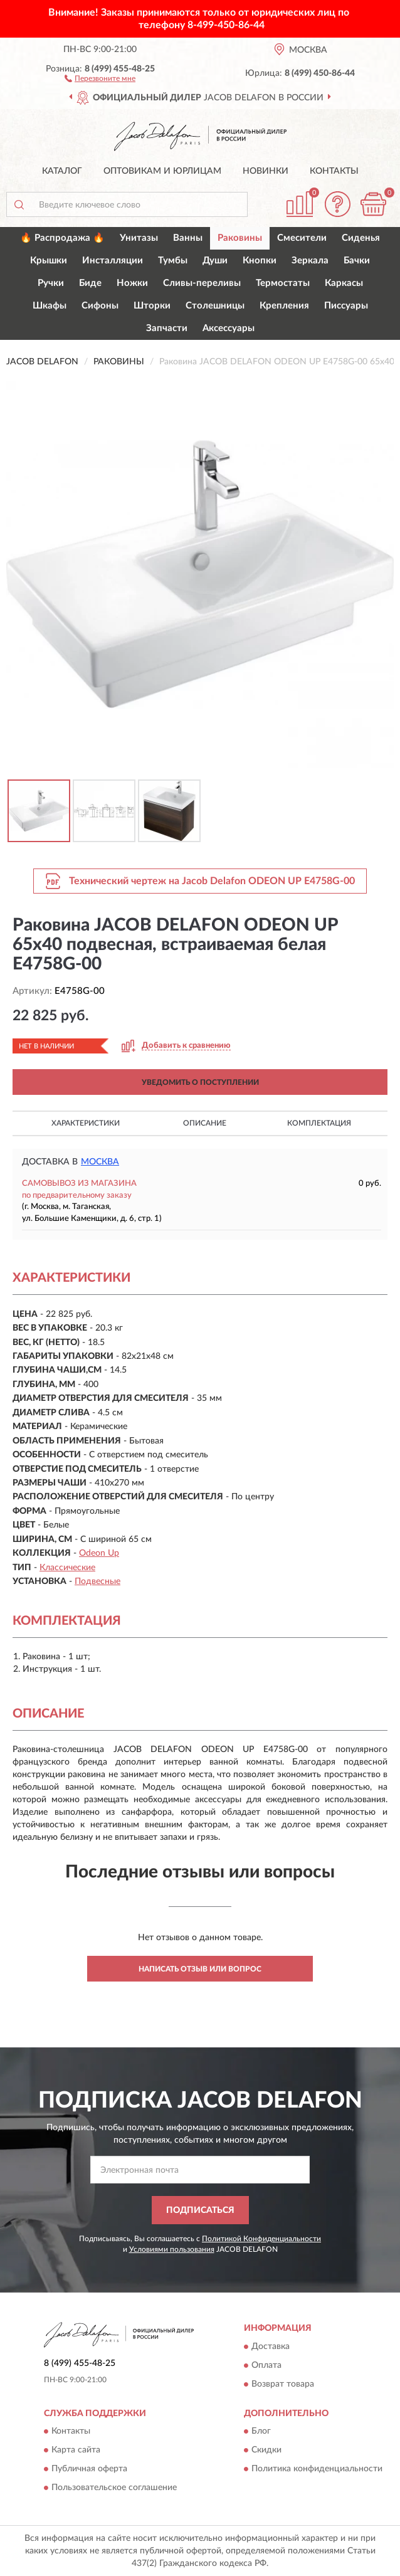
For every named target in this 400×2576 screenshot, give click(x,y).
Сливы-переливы (202, 283)
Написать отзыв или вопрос (200, 1969)
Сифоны (100, 305)
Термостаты (283, 283)
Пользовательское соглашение (114, 2488)
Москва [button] (100, 1162)
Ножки (132, 283)
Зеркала (310, 260)
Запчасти (166, 328)
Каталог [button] (62, 171)
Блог (261, 2431)
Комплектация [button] (319, 1123)
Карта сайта (75, 2450)
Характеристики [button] (85, 1123)
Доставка (270, 2346)
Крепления (284, 305)
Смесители (302, 238)
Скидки (266, 2450)
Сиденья (361, 238)
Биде (90, 283)
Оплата (266, 2365)
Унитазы (139, 238)
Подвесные (97, 1581)
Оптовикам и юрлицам (162, 171)
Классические (67, 1567)
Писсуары (346, 305)
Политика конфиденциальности (316, 2469)
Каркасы (344, 283)
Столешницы (215, 305)
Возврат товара (282, 2384)
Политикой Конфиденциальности (261, 2238)
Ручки (51, 283)
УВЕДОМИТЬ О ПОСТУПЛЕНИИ (200, 1082)
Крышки (48, 260)
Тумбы (172, 260)
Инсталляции (112, 260)
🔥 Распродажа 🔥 (62, 238)
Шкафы (49, 305)
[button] (100, 78)
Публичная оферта (89, 2469)
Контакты (334, 171)
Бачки (357, 260)
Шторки (152, 305)
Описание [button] (204, 1123)
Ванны (188, 238)
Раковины (240, 238)
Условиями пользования (171, 2249)
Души (215, 260)
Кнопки (259, 260)
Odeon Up (99, 1553)
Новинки (265, 171)
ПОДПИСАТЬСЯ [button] (200, 2210)
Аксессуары (229, 328)
